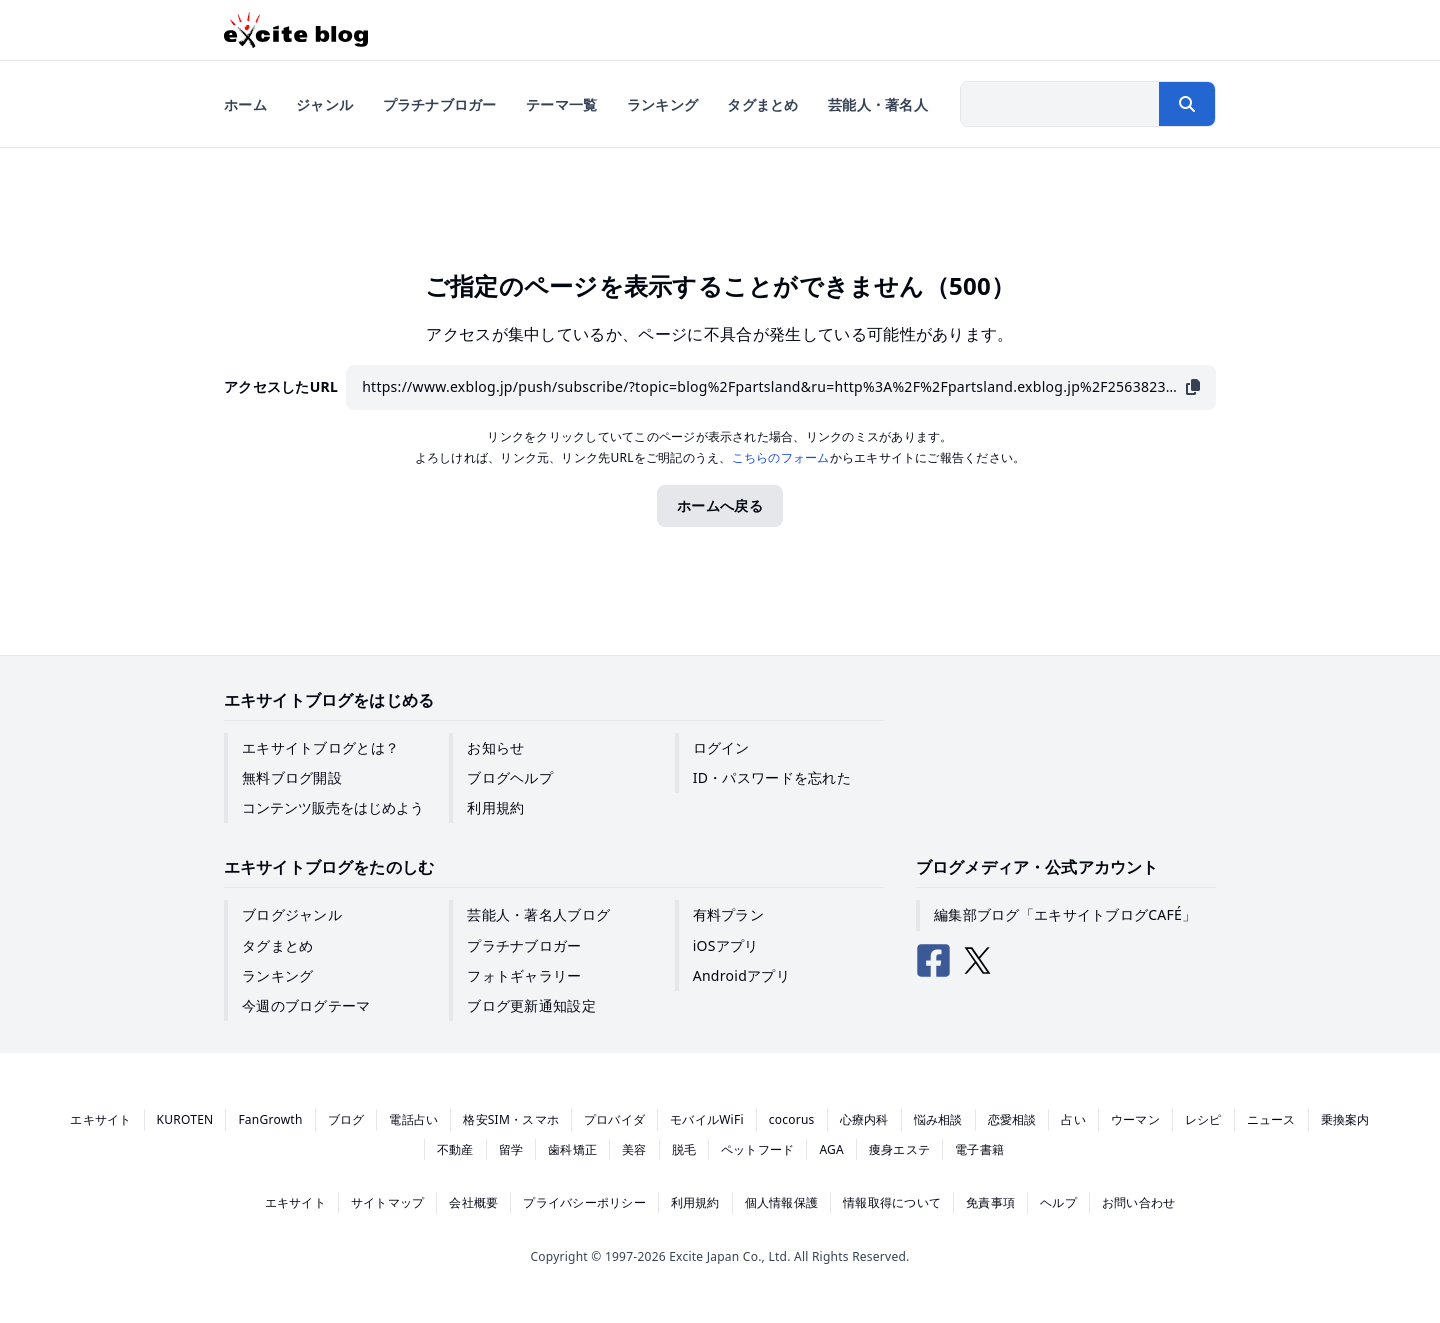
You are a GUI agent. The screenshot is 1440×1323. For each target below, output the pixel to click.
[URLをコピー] (1193, 387)
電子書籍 (979, 1149)
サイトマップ (387, 1202)
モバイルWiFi (707, 1119)
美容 (634, 1149)
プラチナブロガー (524, 945)
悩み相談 (938, 1119)
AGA (831, 1149)
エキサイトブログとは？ (320, 747)
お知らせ (495, 747)
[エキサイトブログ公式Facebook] (934, 961)
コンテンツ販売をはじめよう (333, 807)
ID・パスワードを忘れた (772, 777)
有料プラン (728, 914)
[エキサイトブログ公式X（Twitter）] (978, 961)
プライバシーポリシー (584, 1202)
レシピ (1203, 1119)
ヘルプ (1058, 1202)
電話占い (413, 1119)
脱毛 (684, 1149)
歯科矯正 (572, 1149)
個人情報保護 (781, 1202)
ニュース (1271, 1119)
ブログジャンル (292, 914)
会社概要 (473, 1202)
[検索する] (1187, 104)
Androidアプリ (741, 975)
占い (1073, 1119)
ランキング (277, 975)
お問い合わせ (1138, 1202)
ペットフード (757, 1149)
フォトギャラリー (524, 975)
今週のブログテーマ (306, 1005)
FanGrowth (270, 1119)
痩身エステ (899, 1149)
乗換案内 (1345, 1119)
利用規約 (495, 807)
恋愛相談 (1012, 1119)
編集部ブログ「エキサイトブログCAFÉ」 (1065, 914)
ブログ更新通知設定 (531, 1005)
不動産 (455, 1149)
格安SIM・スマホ (511, 1119)
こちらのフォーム (781, 457)
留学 (511, 1149)
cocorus (792, 1119)
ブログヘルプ (510, 777)
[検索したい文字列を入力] (1060, 104)
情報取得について (892, 1202)
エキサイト (100, 1119)
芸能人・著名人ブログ (538, 914)
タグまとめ (277, 945)
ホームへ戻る (720, 505)
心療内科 (864, 1119)
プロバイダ (614, 1119)
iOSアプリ (726, 945)
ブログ (346, 1119)
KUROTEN (185, 1119)
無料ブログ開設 (292, 777)
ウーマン (1135, 1119)
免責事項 (990, 1202)
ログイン (721, 747)
